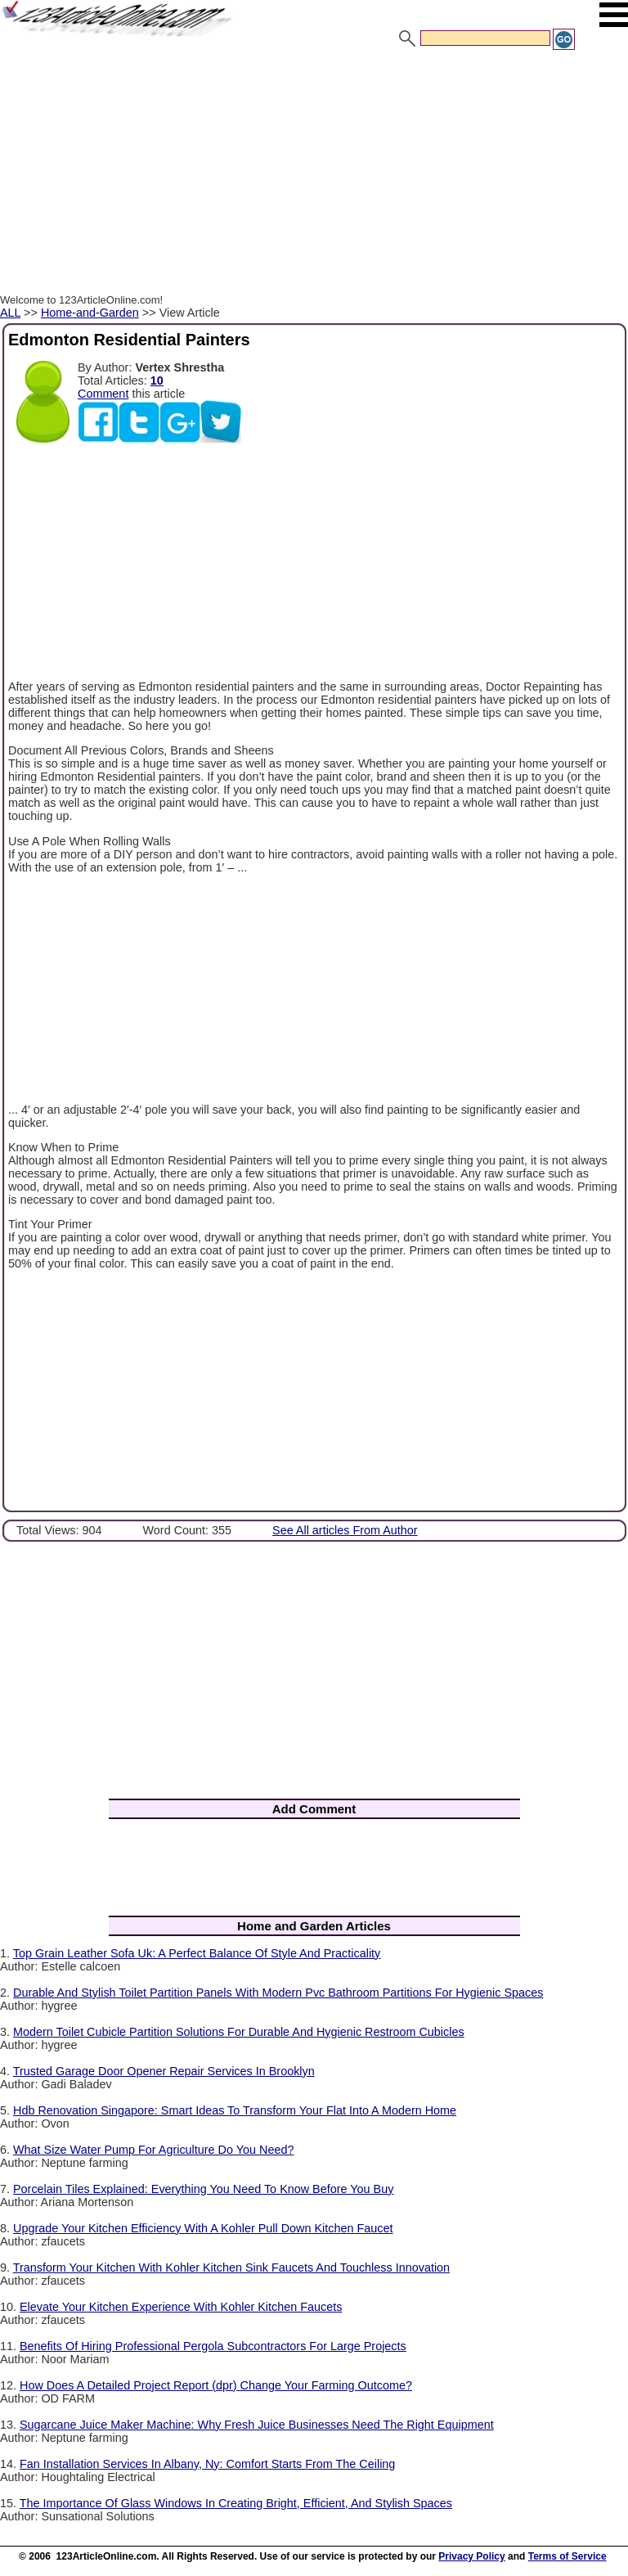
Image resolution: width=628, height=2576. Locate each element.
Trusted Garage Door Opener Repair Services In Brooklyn (164, 2071)
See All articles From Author (345, 1530)
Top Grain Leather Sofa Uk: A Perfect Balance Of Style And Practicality (197, 1953)
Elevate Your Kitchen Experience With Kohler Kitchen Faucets (181, 2306)
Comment (103, 393)
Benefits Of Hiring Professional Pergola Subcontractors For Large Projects (213, 2346)
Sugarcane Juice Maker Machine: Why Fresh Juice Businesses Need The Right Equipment (257, 2424)
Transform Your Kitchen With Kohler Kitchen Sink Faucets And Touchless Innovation (231, 2267)
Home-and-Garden (90, 312)
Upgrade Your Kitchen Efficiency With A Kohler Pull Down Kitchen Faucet (203, 2228)
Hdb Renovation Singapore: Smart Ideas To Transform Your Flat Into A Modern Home (234, 2110)
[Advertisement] (314, 174)
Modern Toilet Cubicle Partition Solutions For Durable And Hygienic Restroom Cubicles (238, 2031)
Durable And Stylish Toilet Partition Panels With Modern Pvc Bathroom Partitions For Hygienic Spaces (278, 1992)
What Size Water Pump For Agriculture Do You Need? (153, 2149)
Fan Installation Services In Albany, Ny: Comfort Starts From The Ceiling (207, 2463)
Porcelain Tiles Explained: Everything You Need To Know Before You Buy (203, 2188)
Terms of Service (567, 2556)
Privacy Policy (471, 2556)
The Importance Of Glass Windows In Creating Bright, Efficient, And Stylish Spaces (236, 2503)
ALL (10, 312)
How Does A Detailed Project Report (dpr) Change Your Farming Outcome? (216, 2385)
